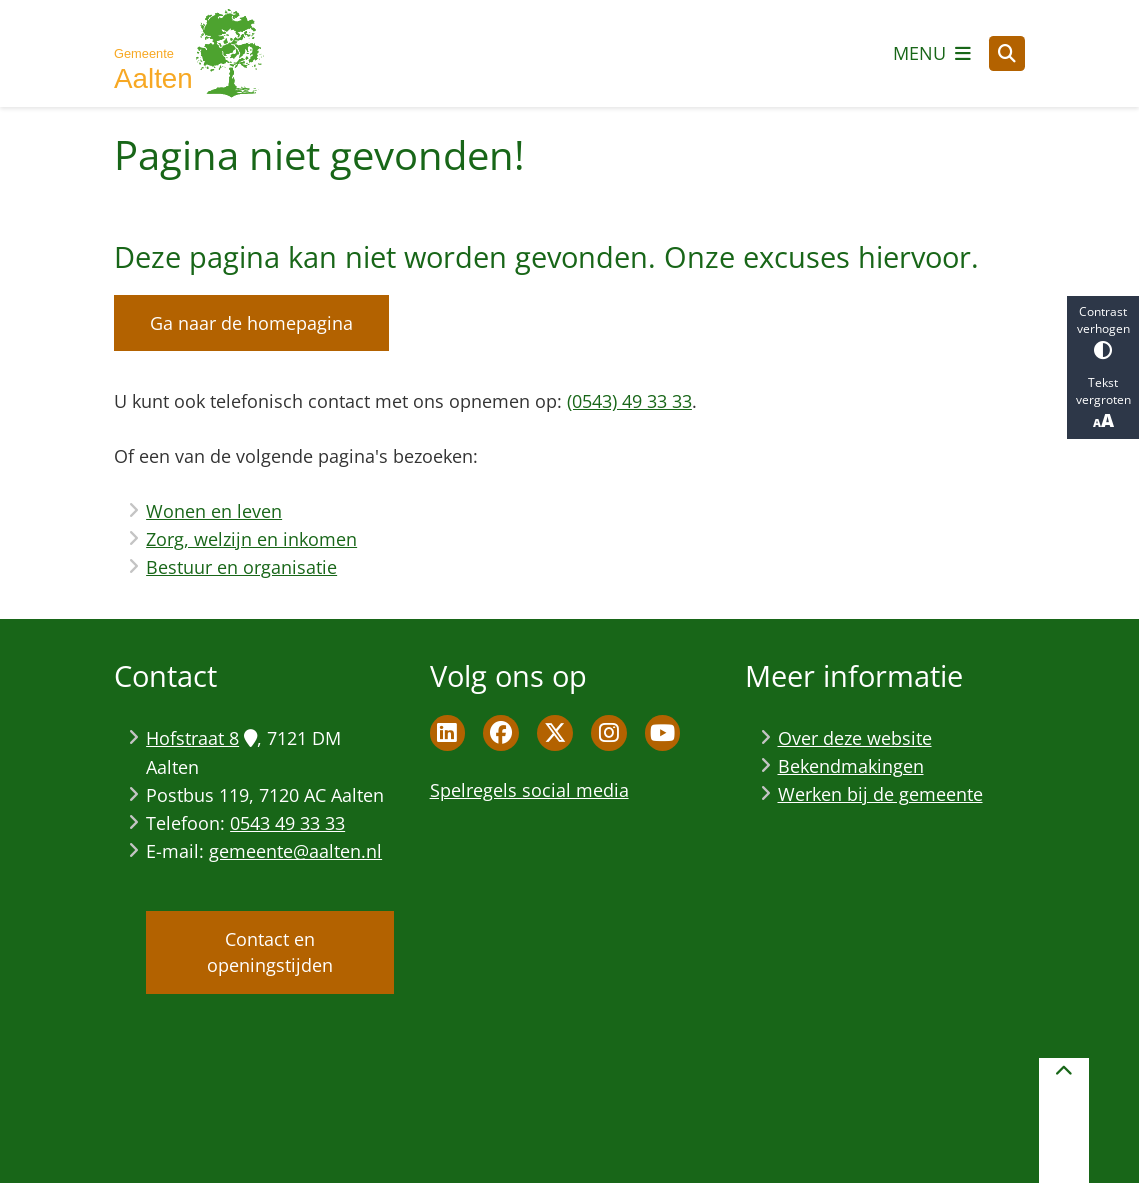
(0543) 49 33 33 (629, 401)
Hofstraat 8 (201, 738)
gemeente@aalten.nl (295, 851)
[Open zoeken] (1007, 54)
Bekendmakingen (851, 766)
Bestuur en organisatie (241, 567)
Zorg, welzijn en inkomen (251, 539)
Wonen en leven (214, 511)
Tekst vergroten (1103, 403)
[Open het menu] (932, 53)
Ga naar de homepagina (251, 323)
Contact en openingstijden (270, 952)
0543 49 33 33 (287, 823)
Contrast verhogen (1103, 331)
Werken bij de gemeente (880, 794)
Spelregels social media (529, 790)
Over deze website (855, 738)
